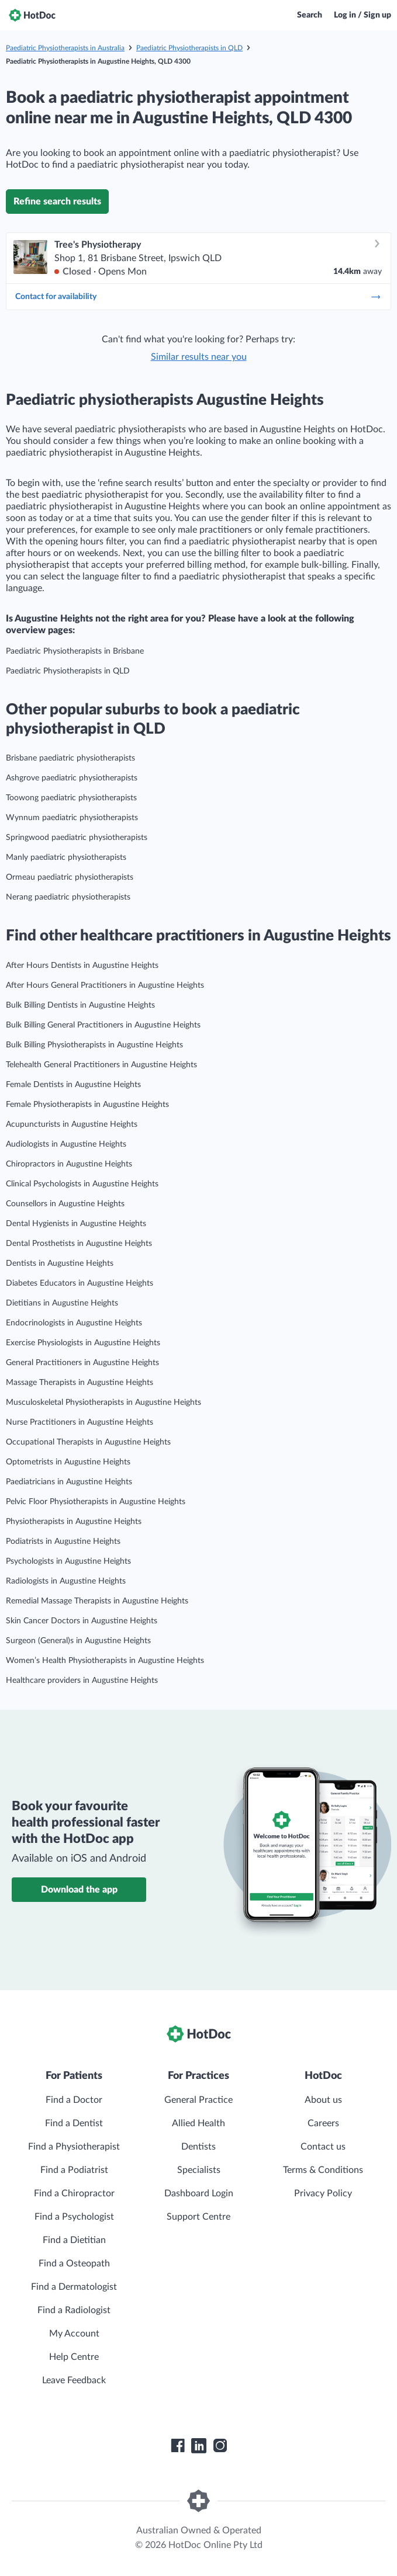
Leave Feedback (74, 2380)
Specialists (198, 2170)
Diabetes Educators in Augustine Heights (79, 1283)
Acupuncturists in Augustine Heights (71, 1124)
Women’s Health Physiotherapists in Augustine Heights (105, 1661)
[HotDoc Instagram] (219, 2445)
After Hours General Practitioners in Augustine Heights (105, 985)
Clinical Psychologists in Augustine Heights (82, 1184)
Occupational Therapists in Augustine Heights (88, 1442)
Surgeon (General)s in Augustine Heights (78, 1641)
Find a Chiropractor (74, 2193)
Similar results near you (199, 357)
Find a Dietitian (74, 2240)
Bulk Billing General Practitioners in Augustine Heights (103, 1025)
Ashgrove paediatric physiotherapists (71, 778)
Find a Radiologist (74, 2310)
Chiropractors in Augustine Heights (69, 1164)
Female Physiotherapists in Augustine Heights (87, 1104)
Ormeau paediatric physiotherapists (69, 877)
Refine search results (57, 201)
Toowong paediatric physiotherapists (71, 798)
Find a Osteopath (74, 2263)
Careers (323, 2123)
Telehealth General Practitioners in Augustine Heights (101, 1065)
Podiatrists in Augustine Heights (63, 1541)
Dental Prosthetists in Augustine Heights (79, 1244)
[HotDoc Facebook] (177, 2445)
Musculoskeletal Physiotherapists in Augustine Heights (103, 1402)
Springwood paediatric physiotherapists (76, 838)
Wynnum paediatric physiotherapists (72, 818)
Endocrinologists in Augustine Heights (74, 1323)
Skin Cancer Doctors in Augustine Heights (81, 1621)
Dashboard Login (198, 2193)
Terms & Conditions (323, 2170)
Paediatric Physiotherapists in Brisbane (75, 651)
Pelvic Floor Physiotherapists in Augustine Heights (95, 1502)
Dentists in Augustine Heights (59, 1263)
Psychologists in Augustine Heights (68, 1561)
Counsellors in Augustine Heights (65, 1204)
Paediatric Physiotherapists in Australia (65, 47)
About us (323, 2100)
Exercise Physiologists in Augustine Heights (83, 1343)
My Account (74, 2333)
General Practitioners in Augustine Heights (82, 1363)
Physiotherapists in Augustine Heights (73, 1522)
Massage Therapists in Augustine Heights (79, 1383)
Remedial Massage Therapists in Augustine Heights (97, 1601)
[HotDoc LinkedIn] (198, 2445)
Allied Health (198, 2123)
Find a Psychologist (74, 2216)
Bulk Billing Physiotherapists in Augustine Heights (94, 1045)
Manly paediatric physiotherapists (66, 857)
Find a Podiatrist (74, 2170)
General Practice (198, 2100)
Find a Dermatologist (74, 2287)
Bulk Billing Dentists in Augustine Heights (80, 1005)
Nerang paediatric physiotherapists (68, 897)
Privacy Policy (323, 2193)
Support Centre (198, 2216)
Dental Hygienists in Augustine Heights (76, 1224)
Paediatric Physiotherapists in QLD (189, 47)
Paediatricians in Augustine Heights (69, 1482)
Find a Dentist (74, 2123)
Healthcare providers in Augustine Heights (82, 1680)
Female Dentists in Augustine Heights (73, 1085)
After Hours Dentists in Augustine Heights (82, 965)
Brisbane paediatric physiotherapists (70, 758)
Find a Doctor (74, 2100)
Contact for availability (198, 297)
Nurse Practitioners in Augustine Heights (79, 1422)
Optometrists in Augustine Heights (68, 1462)
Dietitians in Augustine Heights (62, 1303)
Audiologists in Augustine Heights (66, 1144)
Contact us (323, 2146)
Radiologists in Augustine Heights (66, 1581)
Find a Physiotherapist (74, 2146)
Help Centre (74, 2357)
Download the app (79, 1889)
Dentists (198, 2146)
